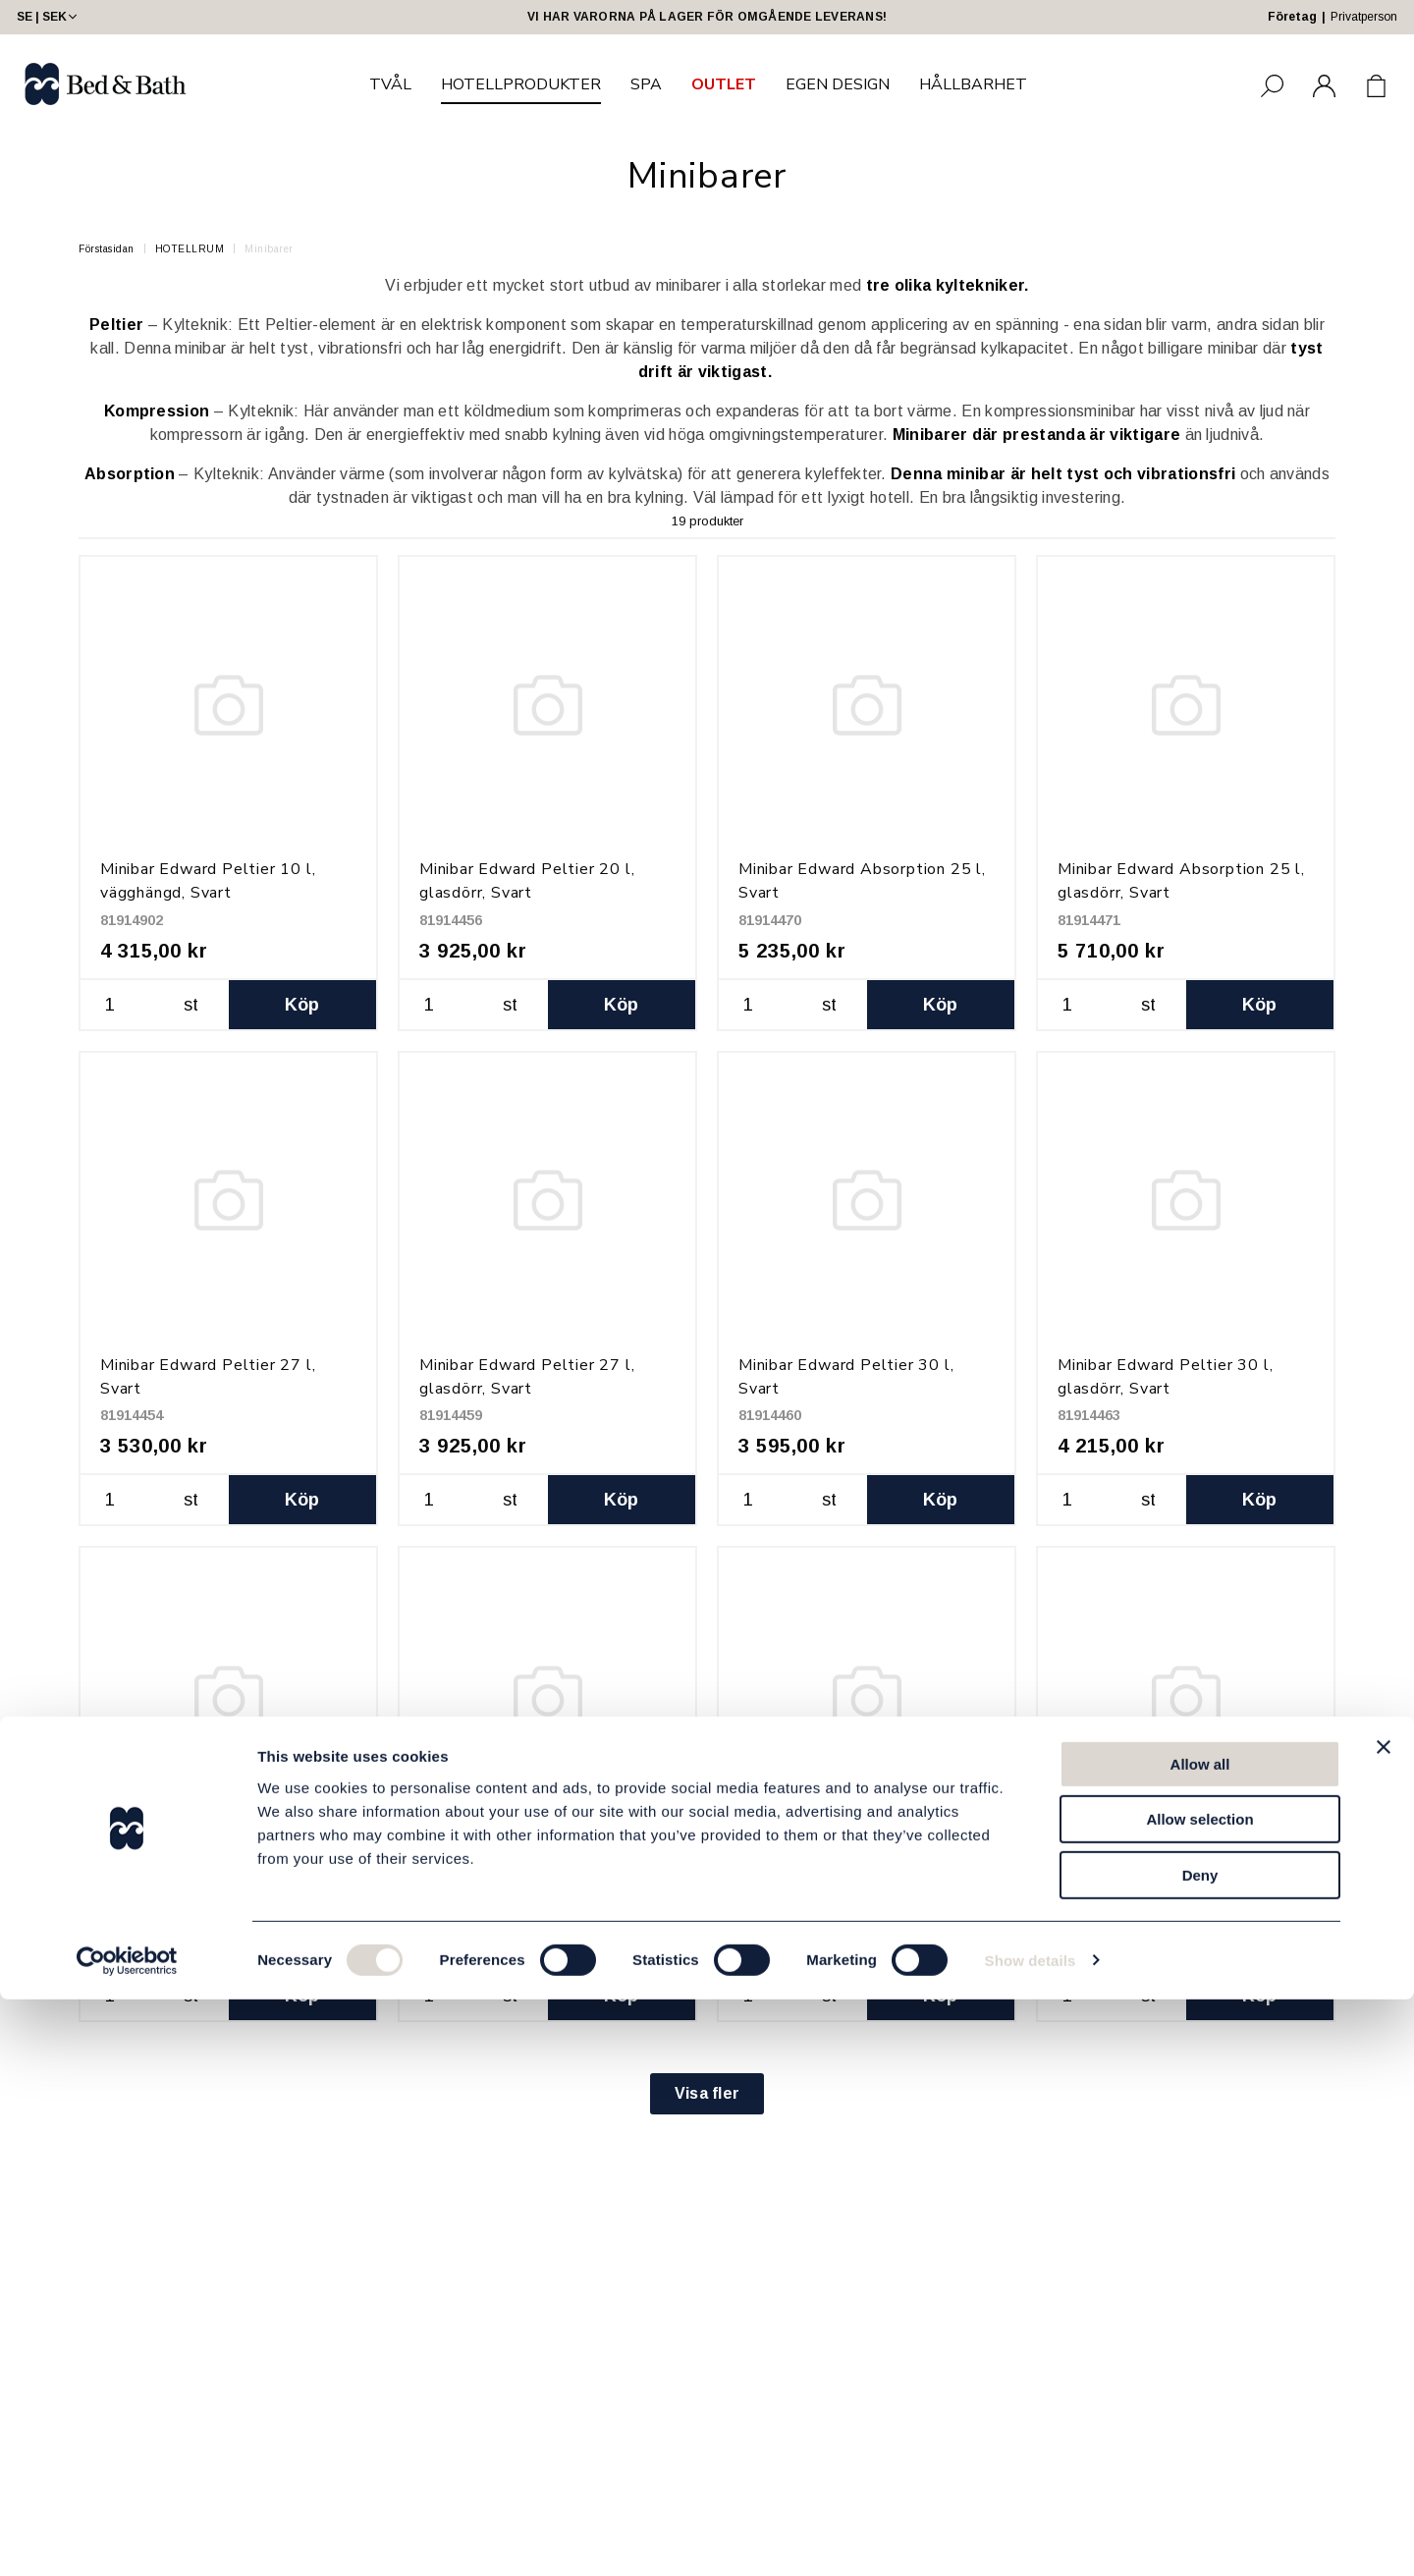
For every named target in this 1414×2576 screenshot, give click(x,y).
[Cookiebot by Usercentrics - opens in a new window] (127, 2537)
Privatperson (1364, 17)
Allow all (1200, 2340)
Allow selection (1199, 2396)
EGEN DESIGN (838, 84)
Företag (1292, 17)
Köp (302, 1004)
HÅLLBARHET (973, 84)
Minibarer (269, 249)
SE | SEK (49, 17)
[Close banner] (1383, 2323)
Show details (1030, 2537)
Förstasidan (107, 249)
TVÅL (390, 84)
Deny (1200, 2451)
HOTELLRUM (190, 249)
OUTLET (723, 84)
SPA (646, 84)
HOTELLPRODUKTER (521, 84)
